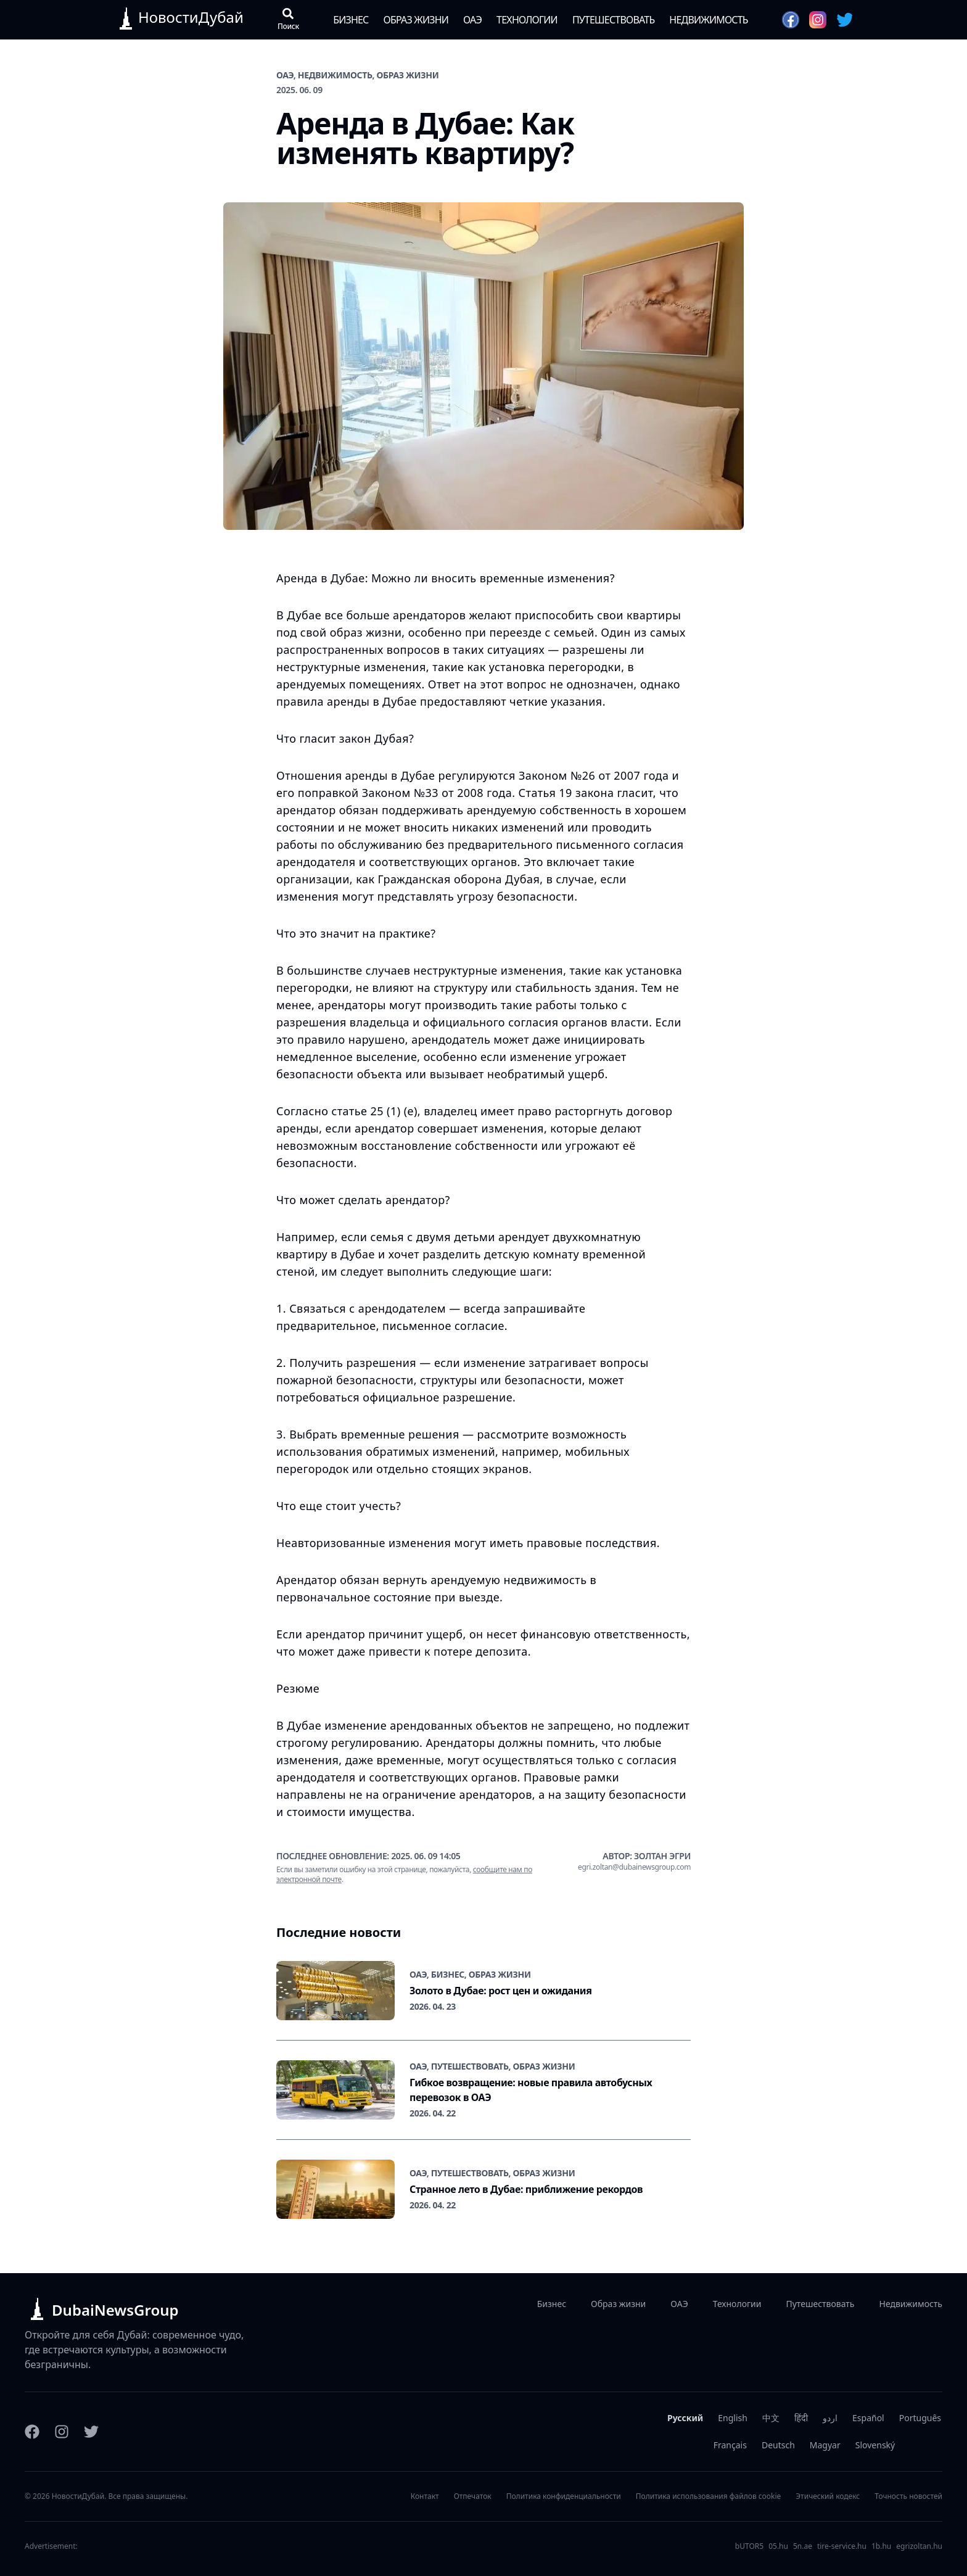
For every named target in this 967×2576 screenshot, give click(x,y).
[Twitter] (91, 2431)
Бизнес (350, 20)
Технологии (527, 20)
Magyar (825, 2445)
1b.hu (881, 2546)
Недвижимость (708, 20)
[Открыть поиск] (288, 19)
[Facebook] (32, 2431)
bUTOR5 (749, 2546)
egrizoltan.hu (919, 2546)
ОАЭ (472, 20)
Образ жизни (416, 20)
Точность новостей (908, 2496)
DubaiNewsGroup (115, 2310)
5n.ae (802, 2546)
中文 (771, 2418)
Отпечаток (473, 2496)
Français (730, 2445)
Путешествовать (613, 20)
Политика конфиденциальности (563, 2496)
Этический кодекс (828, 2496)
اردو (830, 2418)
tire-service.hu (841, 2546)
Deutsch (778, 2445)
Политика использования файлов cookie (708, 2496)
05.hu (778, 2546)
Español (868, 2418)
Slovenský (875, 2445)
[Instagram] (61, 2431)
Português (920, 2418)
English (732, 2418)
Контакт (425, 2496)
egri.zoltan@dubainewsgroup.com (634, 1867)
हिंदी (801, 2418)
